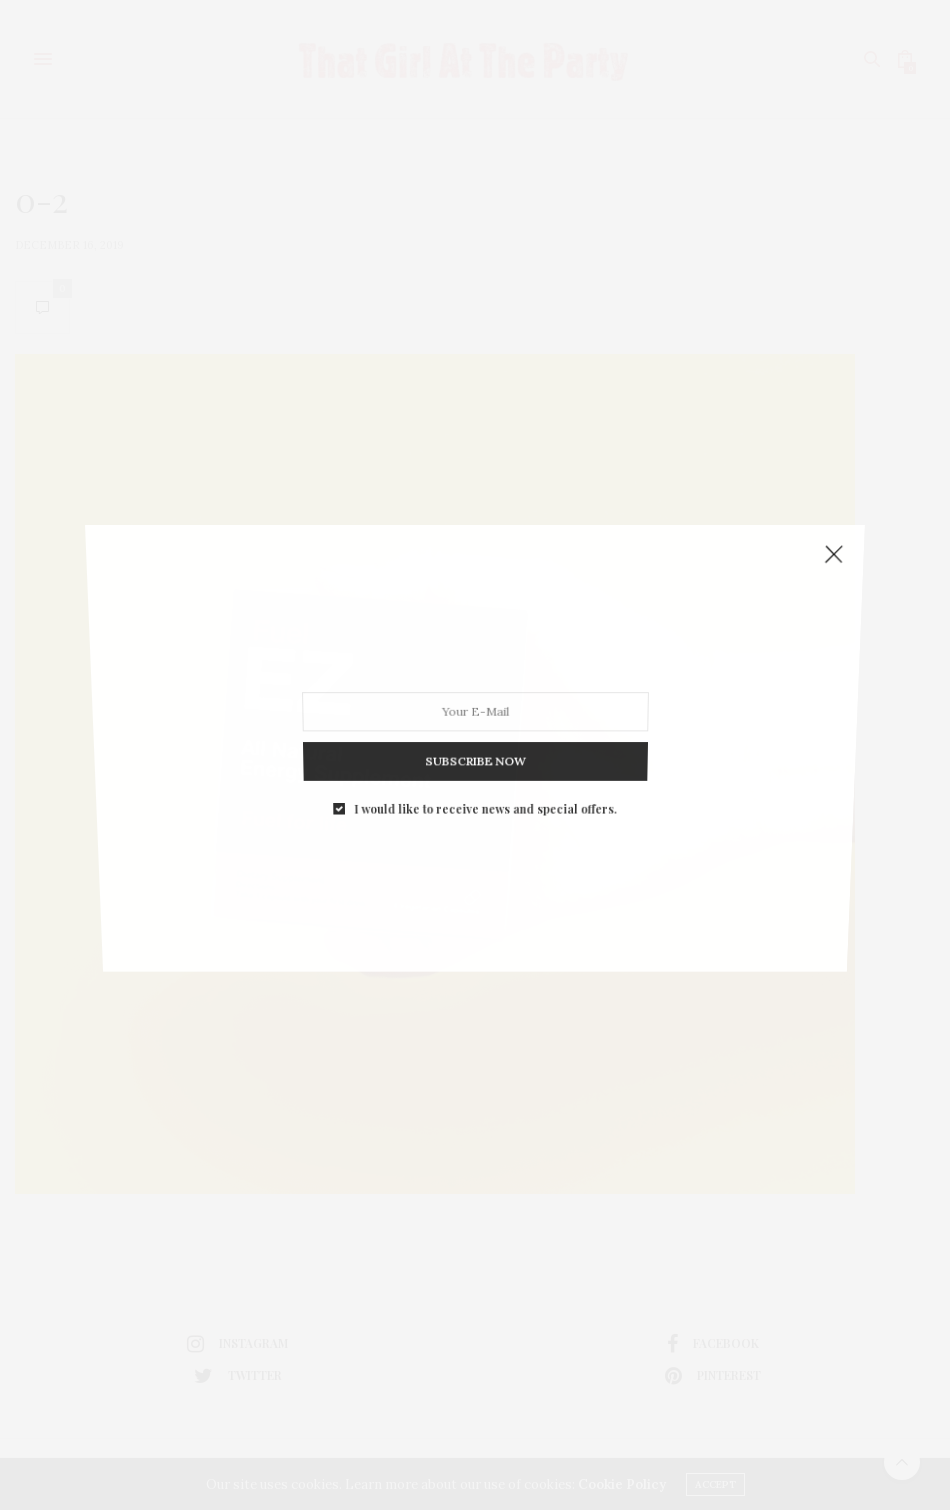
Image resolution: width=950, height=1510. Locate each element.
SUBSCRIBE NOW (475, 750)
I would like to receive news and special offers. (485, 794)
